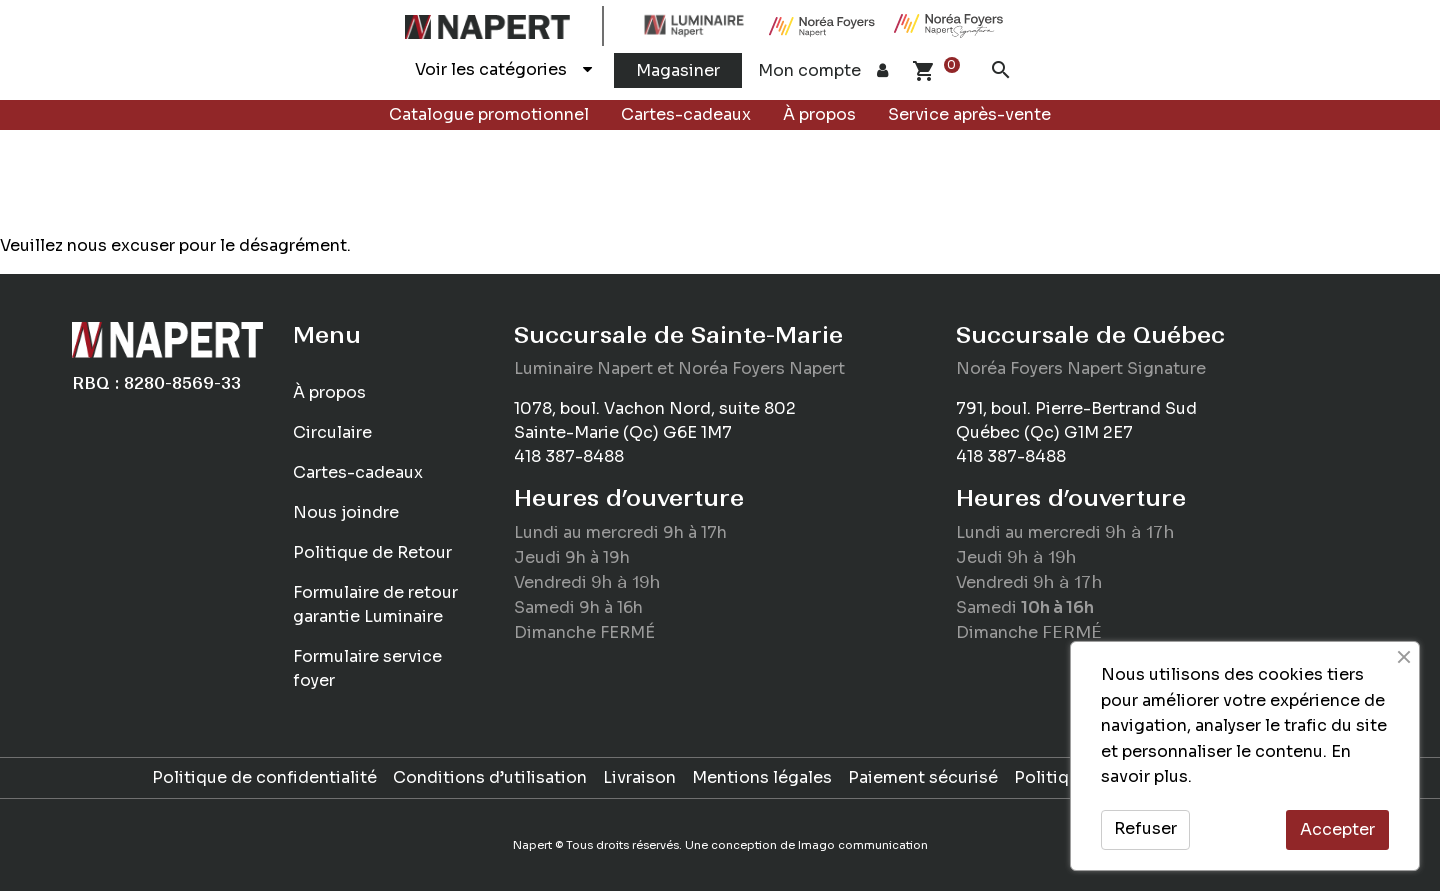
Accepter (1337, 829)
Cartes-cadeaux (686, 114)
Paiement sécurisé (923, 777)
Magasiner (678, 70)
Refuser (1145, 828)
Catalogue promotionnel (489, 114)
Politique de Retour (372, 552)
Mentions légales (762, 777)
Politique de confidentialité (264, 777)
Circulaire (332, 432)
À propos (819, 114)
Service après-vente (969, 114)
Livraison (639, 777)
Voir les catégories (503, 69)
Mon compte (823, 70)
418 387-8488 (569, 456)
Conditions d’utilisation (490, 777)
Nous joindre (346, 512)
